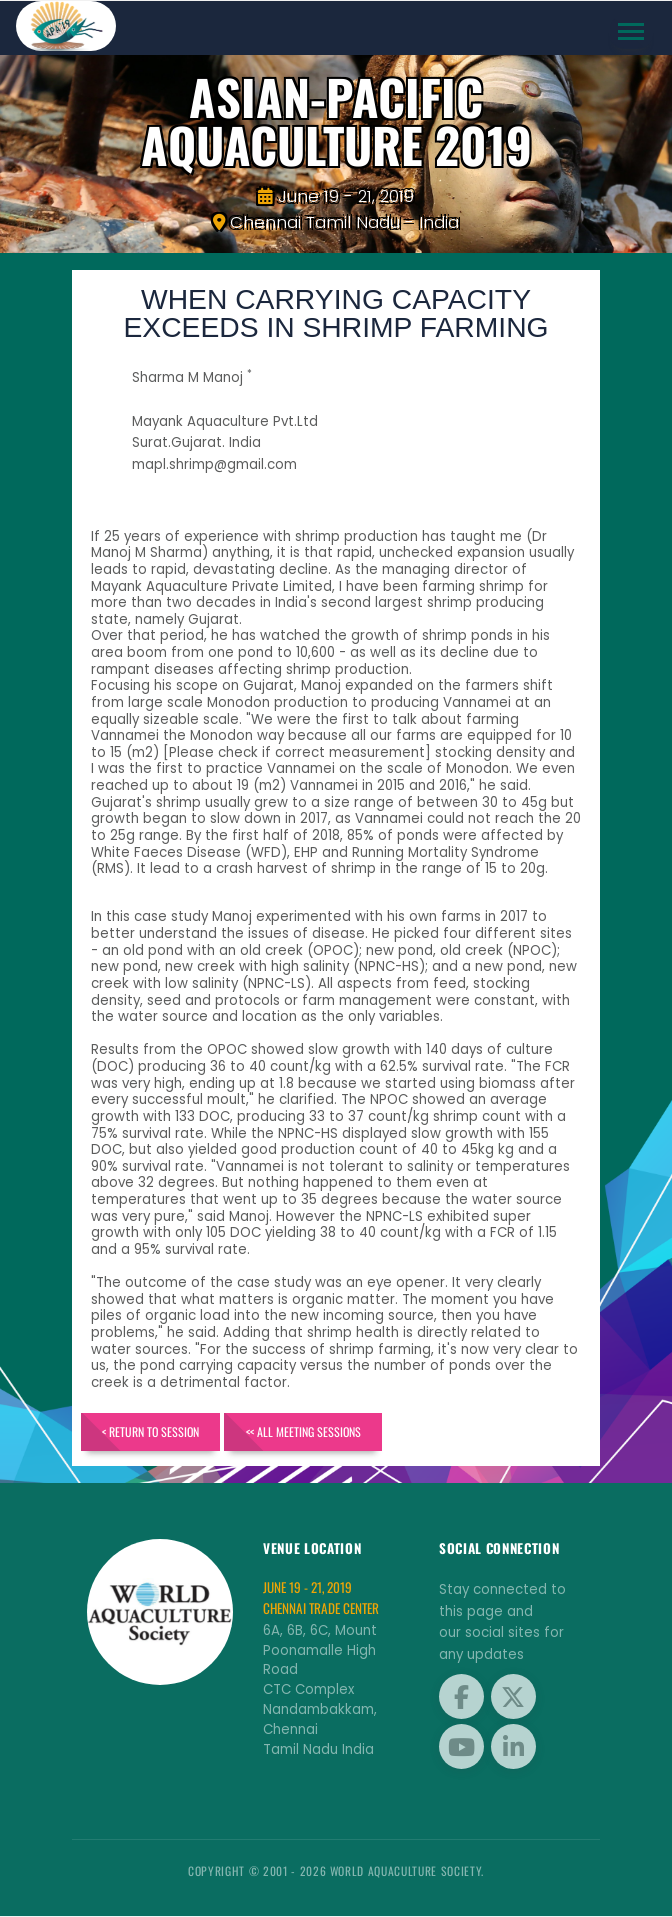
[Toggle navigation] (631, 32)
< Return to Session (150, 1432)
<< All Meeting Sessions (304, 1432)
